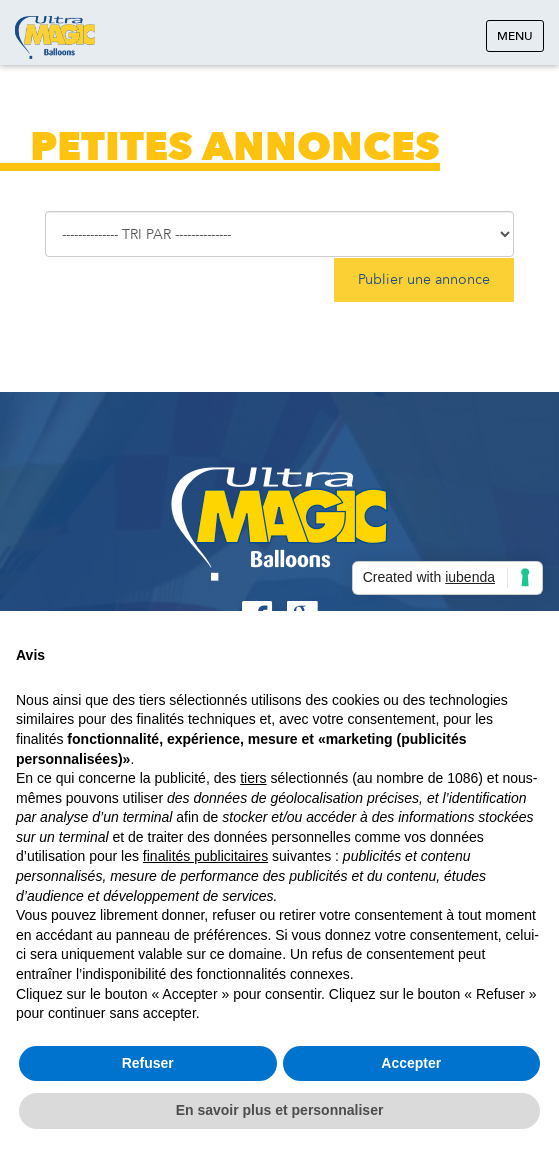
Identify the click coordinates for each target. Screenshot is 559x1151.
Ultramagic (55, 37)
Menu (515, 36)
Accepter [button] (411, 1063)
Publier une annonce (424, 279)
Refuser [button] (148, 1063)
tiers (253, 778)
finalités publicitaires (205, 856)
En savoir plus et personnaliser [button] (280, 1110)
